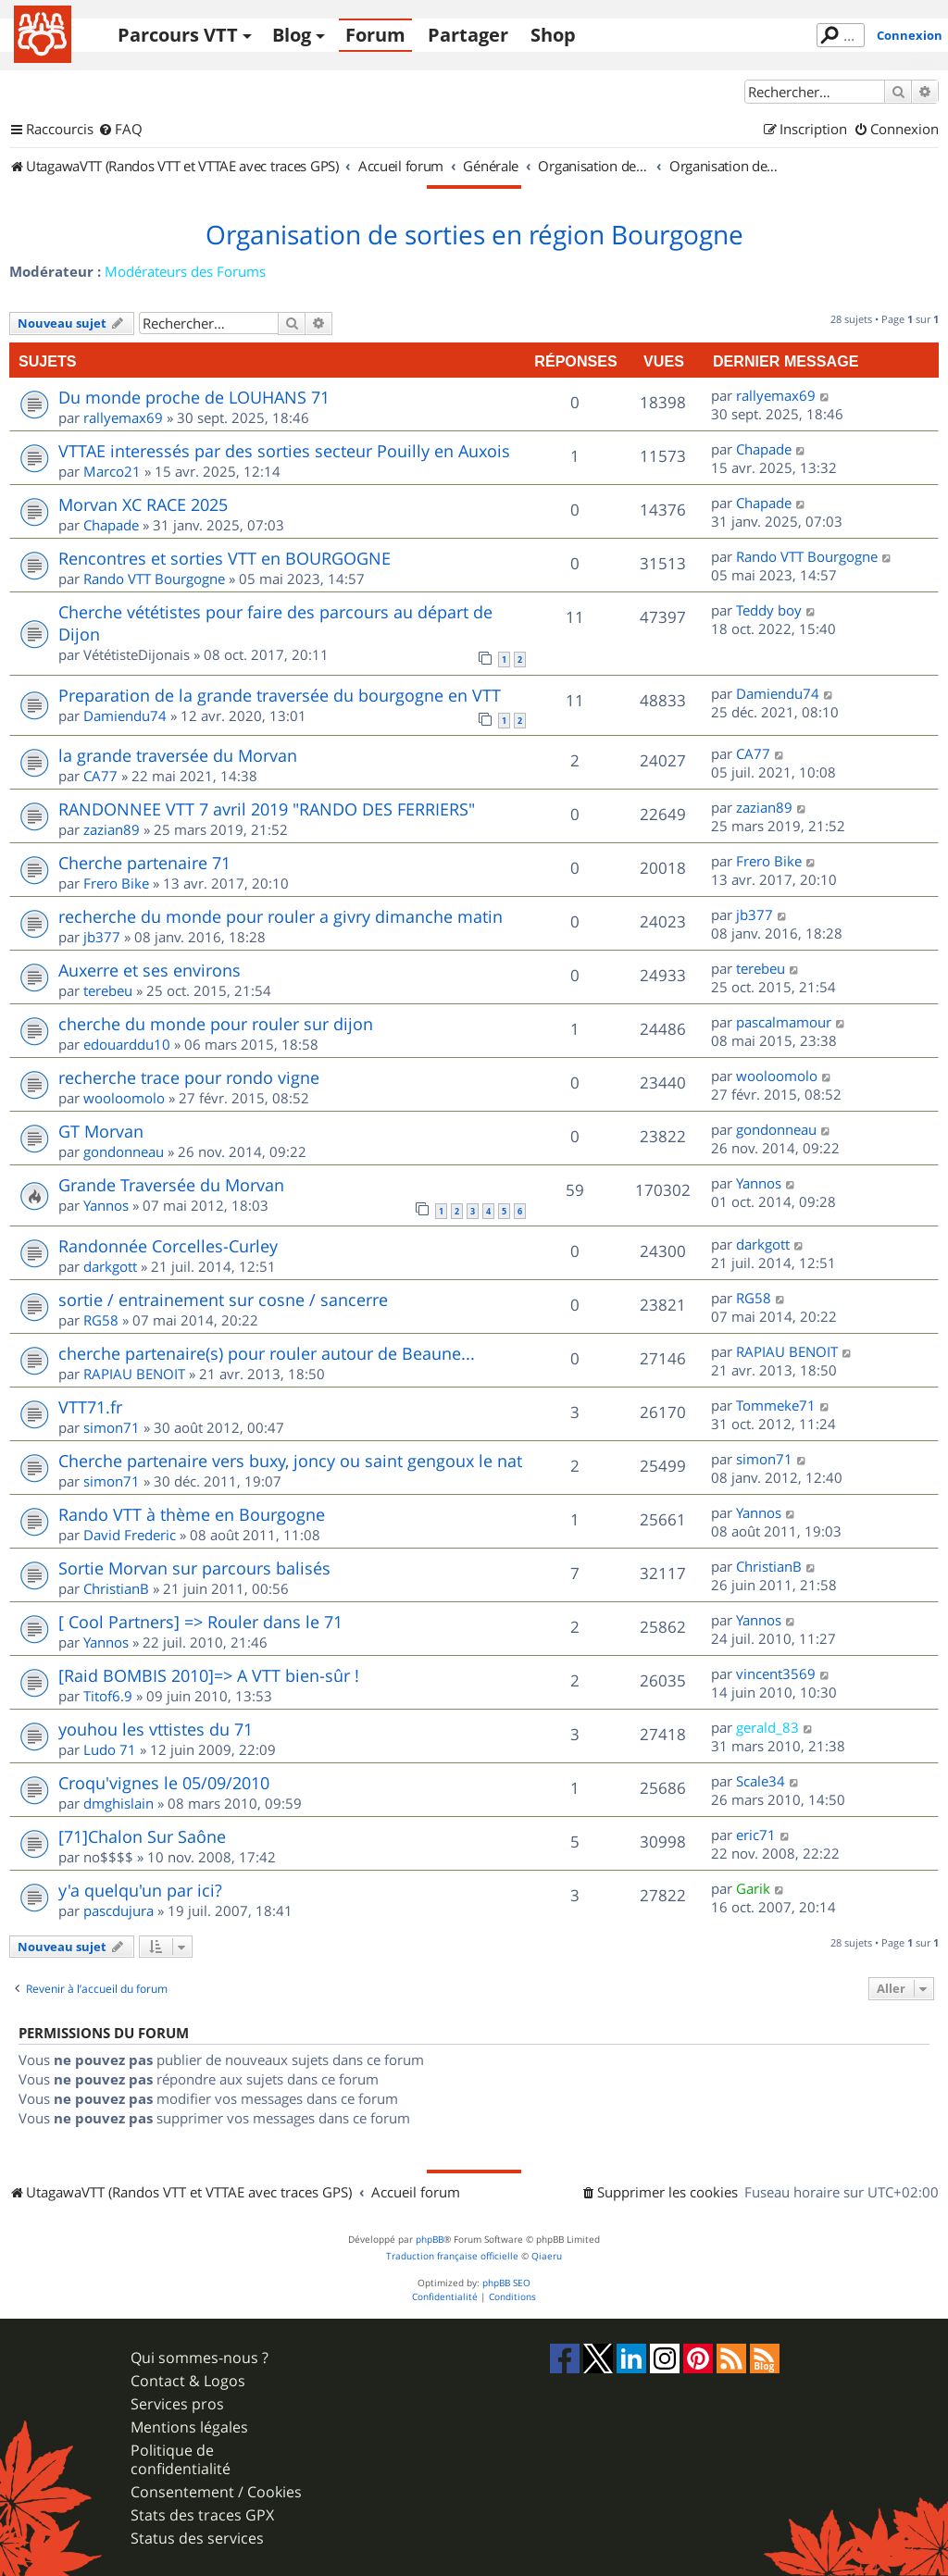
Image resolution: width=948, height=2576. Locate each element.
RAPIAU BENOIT (134, 1373)
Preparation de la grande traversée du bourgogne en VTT (279, 695)
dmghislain (118, 1803)
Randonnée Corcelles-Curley (168, 1246)
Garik (753, 1888)
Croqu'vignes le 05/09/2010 (163, 1783)
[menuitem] (120, 129)
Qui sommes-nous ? (199, 2358)
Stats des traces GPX (202, 2515)
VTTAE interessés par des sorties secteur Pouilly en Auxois (284, 451)
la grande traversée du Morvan (177, 755)
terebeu (107, 990)
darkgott (110, 1266)
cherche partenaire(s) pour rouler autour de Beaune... (266, 1353)
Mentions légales (189, 2427)
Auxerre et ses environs (149, 970)
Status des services (197, 2538)
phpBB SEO (506, 2283)
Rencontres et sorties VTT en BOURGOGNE (224, 558)
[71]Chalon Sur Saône (142, 1836)
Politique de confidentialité (181, 2459)
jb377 (101, 936)
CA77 (100, 775)
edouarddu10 (126, 1044)
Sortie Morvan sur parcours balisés (194, 1568)
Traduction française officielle (452, 2256)
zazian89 (111, 829)
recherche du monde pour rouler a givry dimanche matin (280, 916)
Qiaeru (546, 2256)
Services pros (177, 2404)
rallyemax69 (123, 417)
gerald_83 (767, 1727)
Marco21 (112, 471)
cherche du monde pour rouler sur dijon (215, 1024)
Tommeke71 (776, 1405)
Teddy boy (769, 610)
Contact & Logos (188, 2381)
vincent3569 (776, 1673)
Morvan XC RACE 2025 (143, 504)
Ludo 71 (109, 1749)
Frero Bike (116, 883)
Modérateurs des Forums (185, 271)
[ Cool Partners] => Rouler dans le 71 (200, 1622)
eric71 (756, 1834)
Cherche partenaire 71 (144, 863)
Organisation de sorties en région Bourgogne (474, 235)
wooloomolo (124, 1098)
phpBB (429, 2240)
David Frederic (129, 1534)
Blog (291, 34)
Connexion (909, 35)
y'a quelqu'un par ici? (140, 1890)
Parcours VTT (178, 34)
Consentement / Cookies (216, 2492)
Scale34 (760, 1781)
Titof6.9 (107, 1695)
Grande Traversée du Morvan (171, 1185)
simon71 (111, 1427)
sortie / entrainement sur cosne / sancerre (223, 1299)
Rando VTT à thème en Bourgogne (191, 1514)
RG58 (100, 1320)
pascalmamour (783, 1022)
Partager (468, 34)
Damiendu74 (125, 715)
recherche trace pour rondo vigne (188, 1077)
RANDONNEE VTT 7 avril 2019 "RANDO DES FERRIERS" (266, 809)
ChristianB (116, 1588)
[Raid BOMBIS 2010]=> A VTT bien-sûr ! (208, 1675)
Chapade (764, 449)
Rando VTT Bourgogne (154, 578)
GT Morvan (100, 1131)
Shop (553, 34)
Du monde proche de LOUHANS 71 (194, 397)
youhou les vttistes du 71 (155, 1729)
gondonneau (123, 1151)
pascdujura (118, 1910)
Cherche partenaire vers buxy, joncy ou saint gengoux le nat (290, 1461)
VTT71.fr (90, 1407)
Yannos (106, 1205)
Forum (375, 34)
